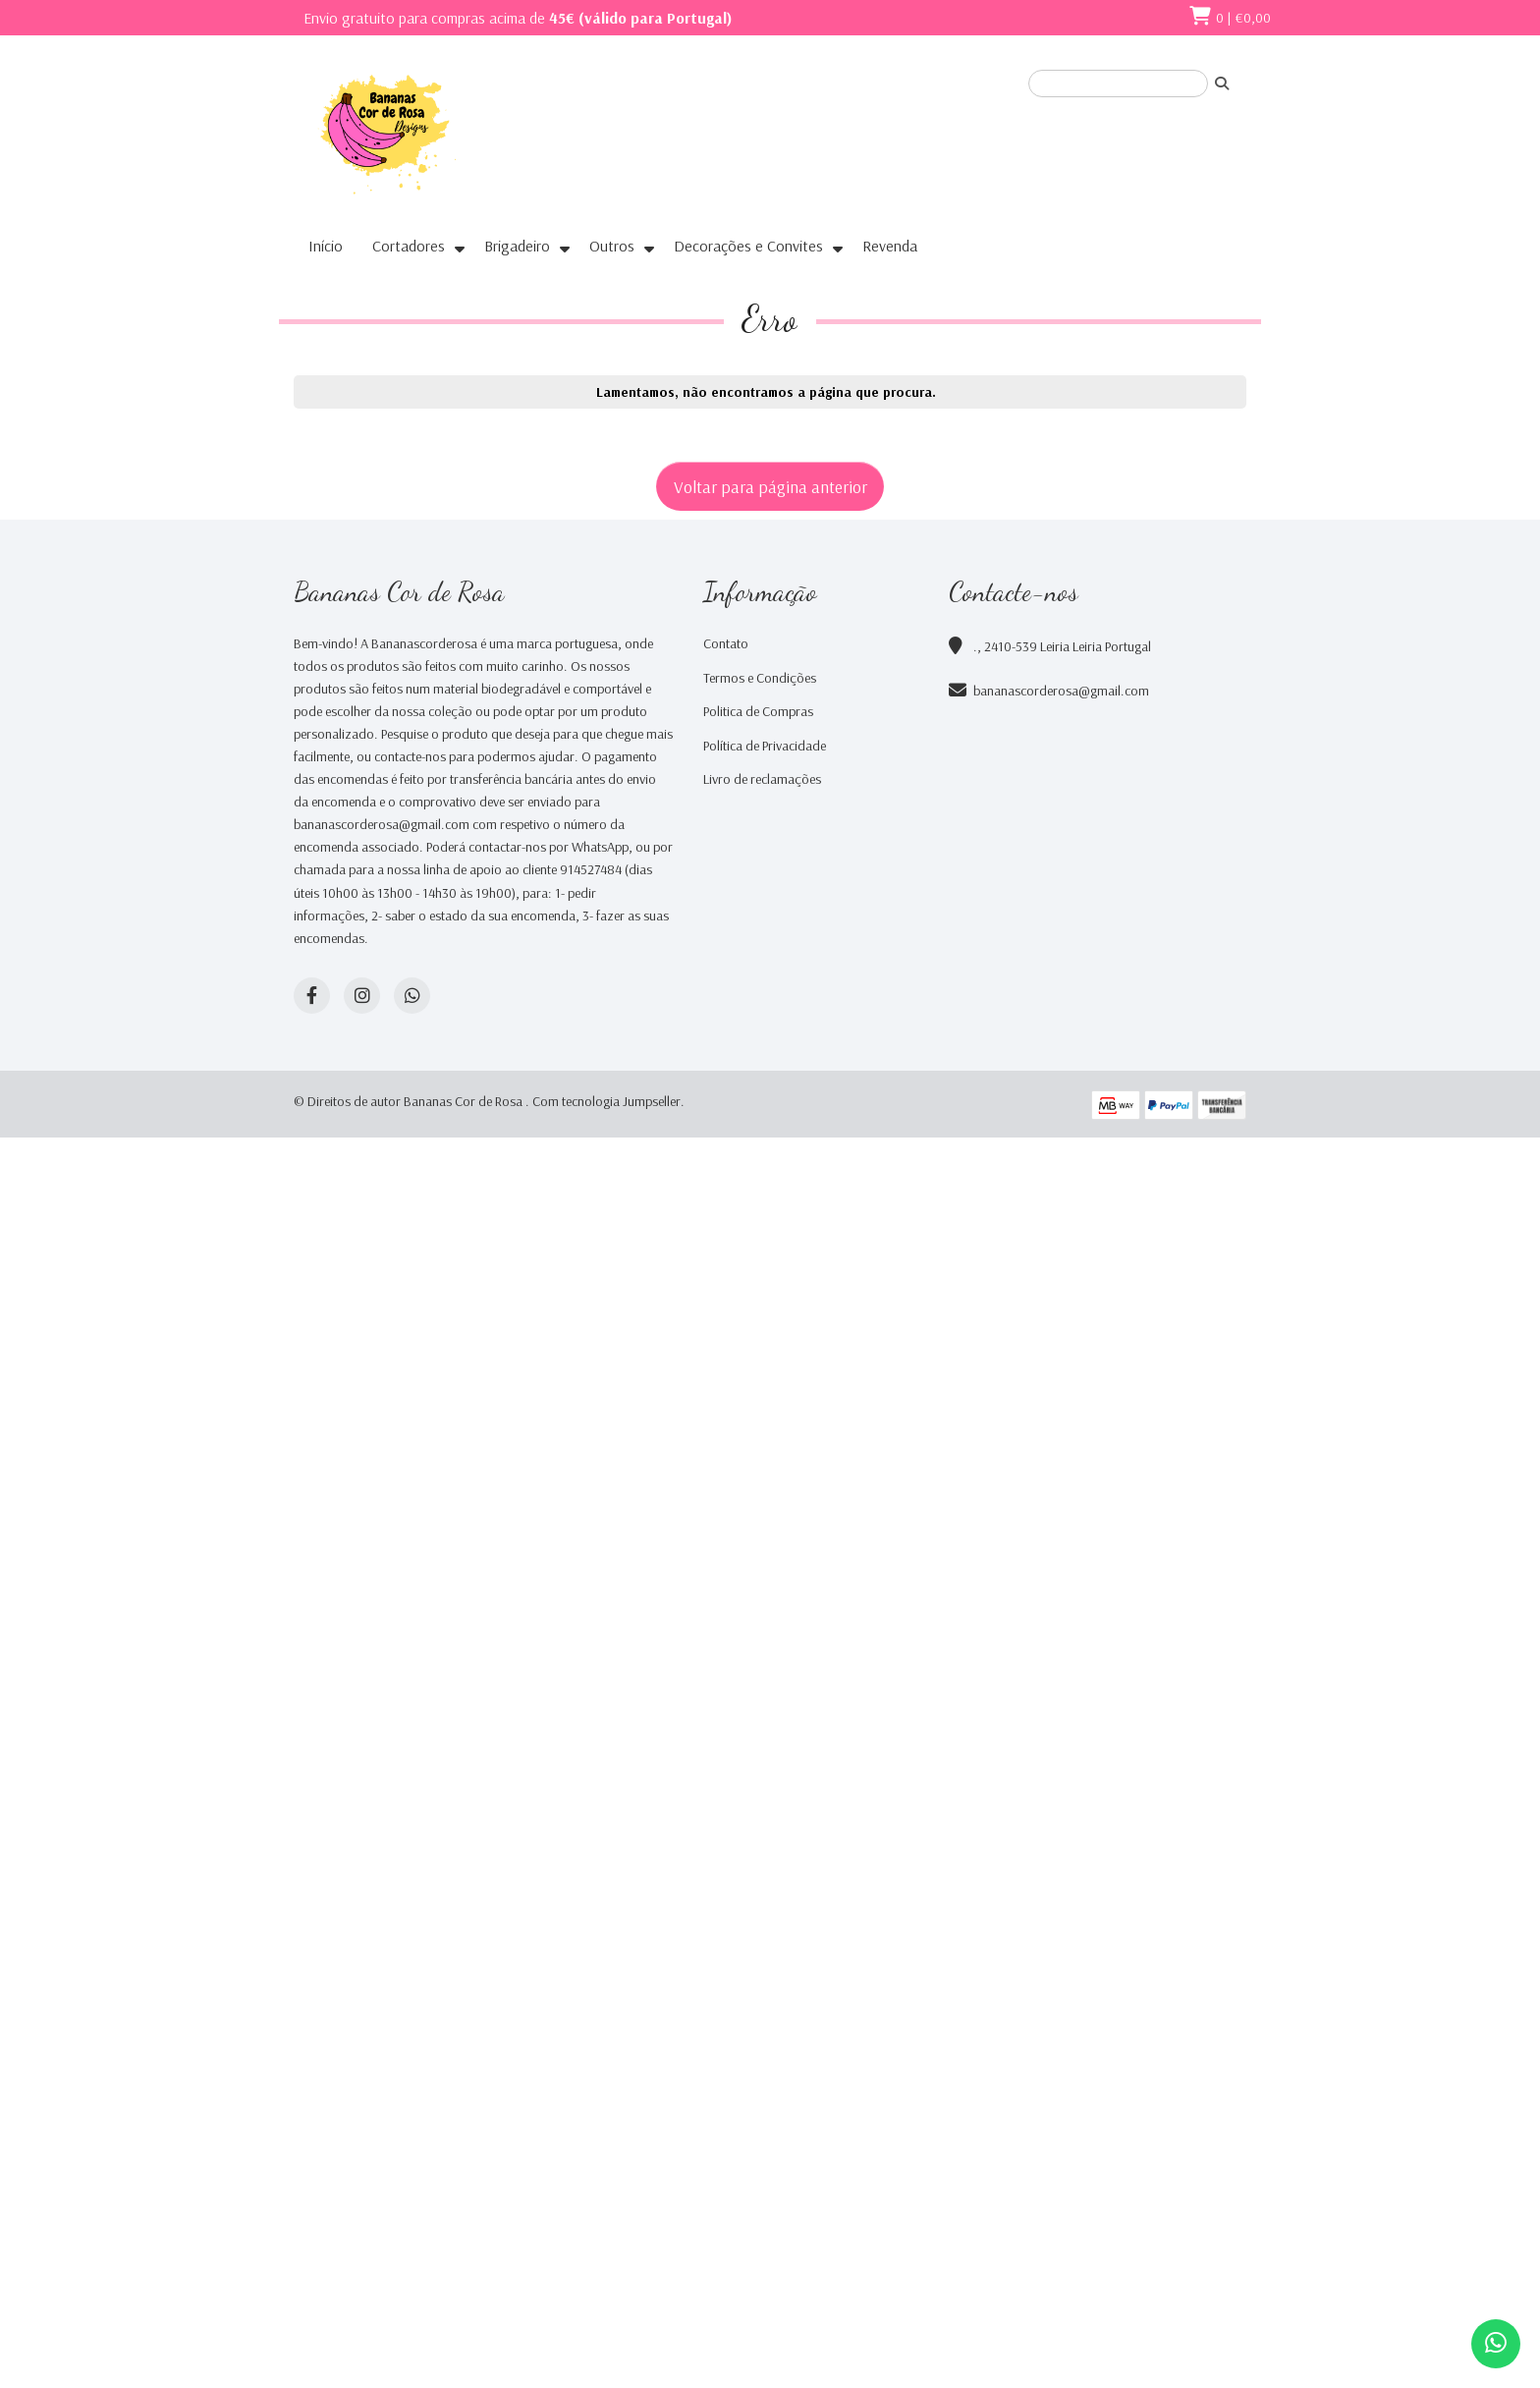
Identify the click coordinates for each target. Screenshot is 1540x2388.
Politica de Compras (758, 711)
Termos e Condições (759, 678)
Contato (725, 643)
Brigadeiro (517, 245)
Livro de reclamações (762, 779)
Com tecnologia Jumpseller (606, 1101)
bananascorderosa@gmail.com (1061, 690)
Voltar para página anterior (770, 486)
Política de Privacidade (764, 745)
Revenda (889, 245)
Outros (611, 245)
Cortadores (408, 245)
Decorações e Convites (748, 245)
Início (325, 245)
